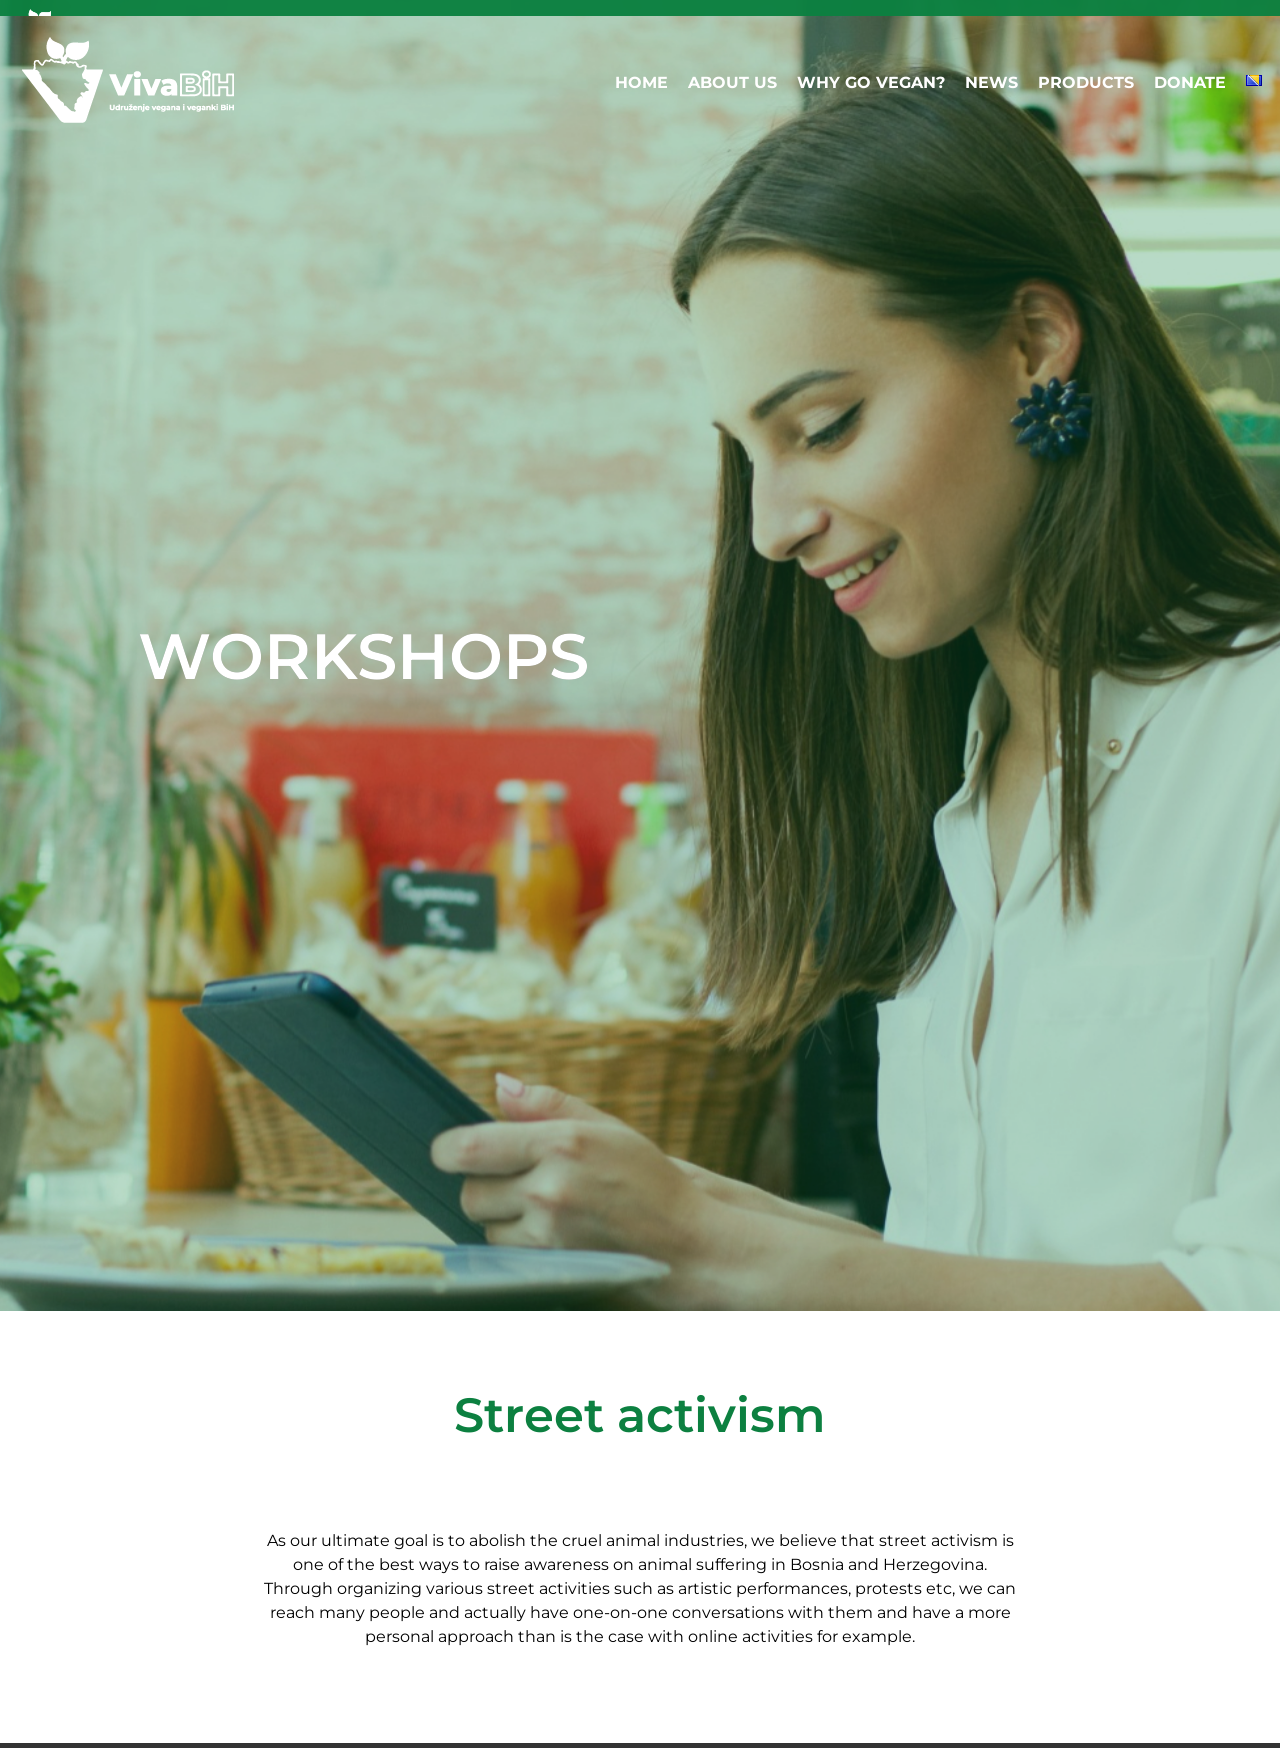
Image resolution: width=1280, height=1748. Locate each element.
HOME (641, 82)
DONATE (1190, 82)
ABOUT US (732, 82)
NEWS (991, 82)
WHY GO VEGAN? (871, 82)
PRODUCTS (1086, 82)
